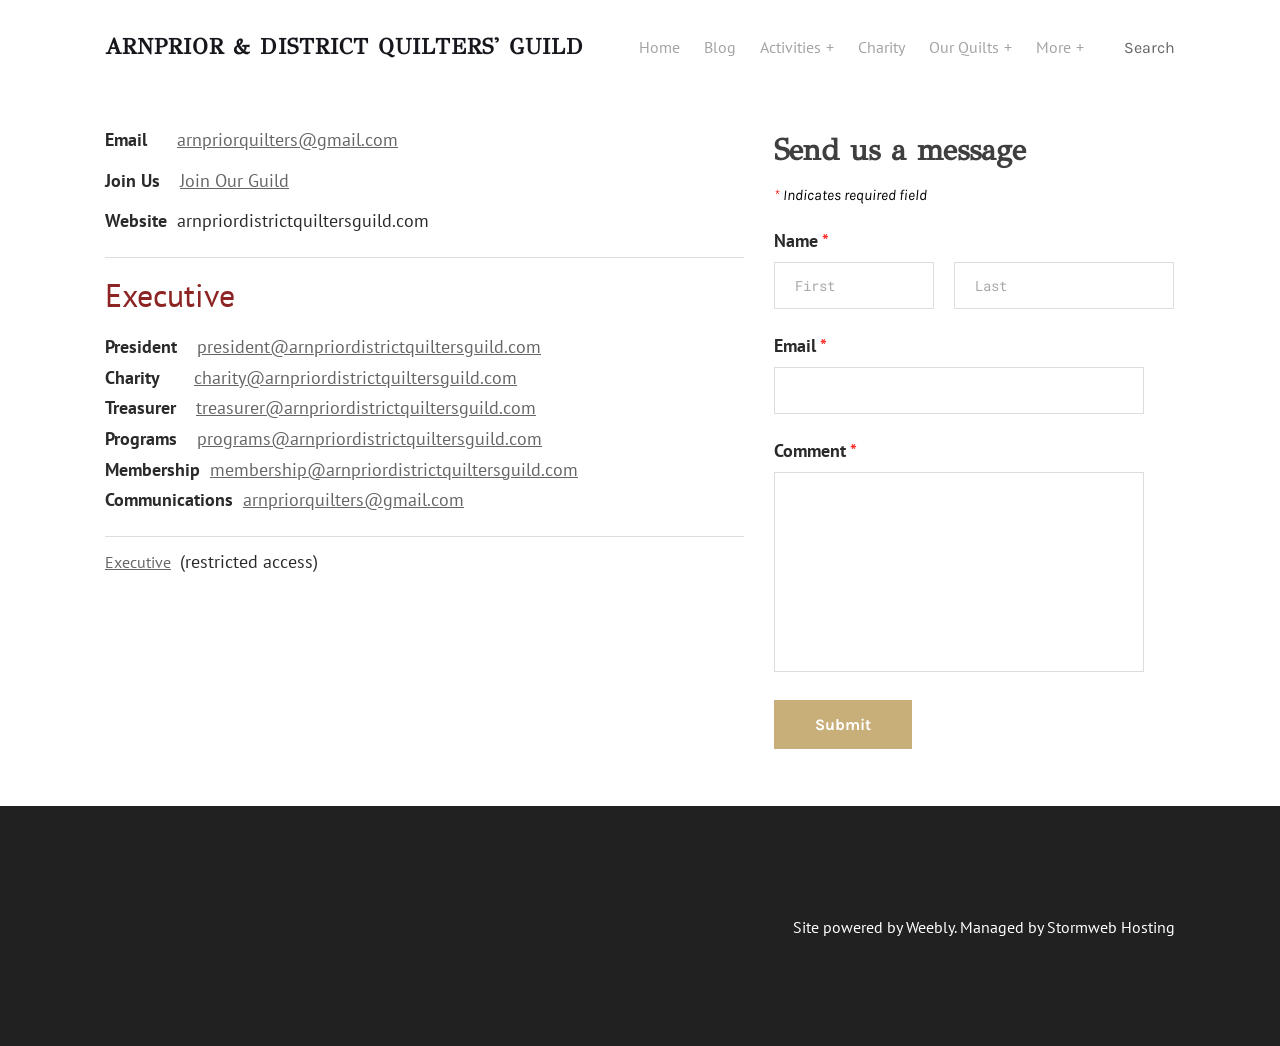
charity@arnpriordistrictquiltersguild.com (355, 377)
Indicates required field (850, 195)
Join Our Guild (234, 180)
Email (800, 345)
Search (1149, 47)
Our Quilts (966, 47)
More (1055, 47)
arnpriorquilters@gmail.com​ (287, 139)
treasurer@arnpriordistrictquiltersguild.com (366, 407)
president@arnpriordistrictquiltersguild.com (369, 346)
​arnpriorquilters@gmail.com (353, 499)
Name (801, 240)
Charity (881, 47)
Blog (720, 47)
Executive (138, 562)
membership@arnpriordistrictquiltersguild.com (394, 469)
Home (659, 47)
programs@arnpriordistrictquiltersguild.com (369, 438)
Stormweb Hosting (1111, 927)
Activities (792, 47)
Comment (815, 450)
